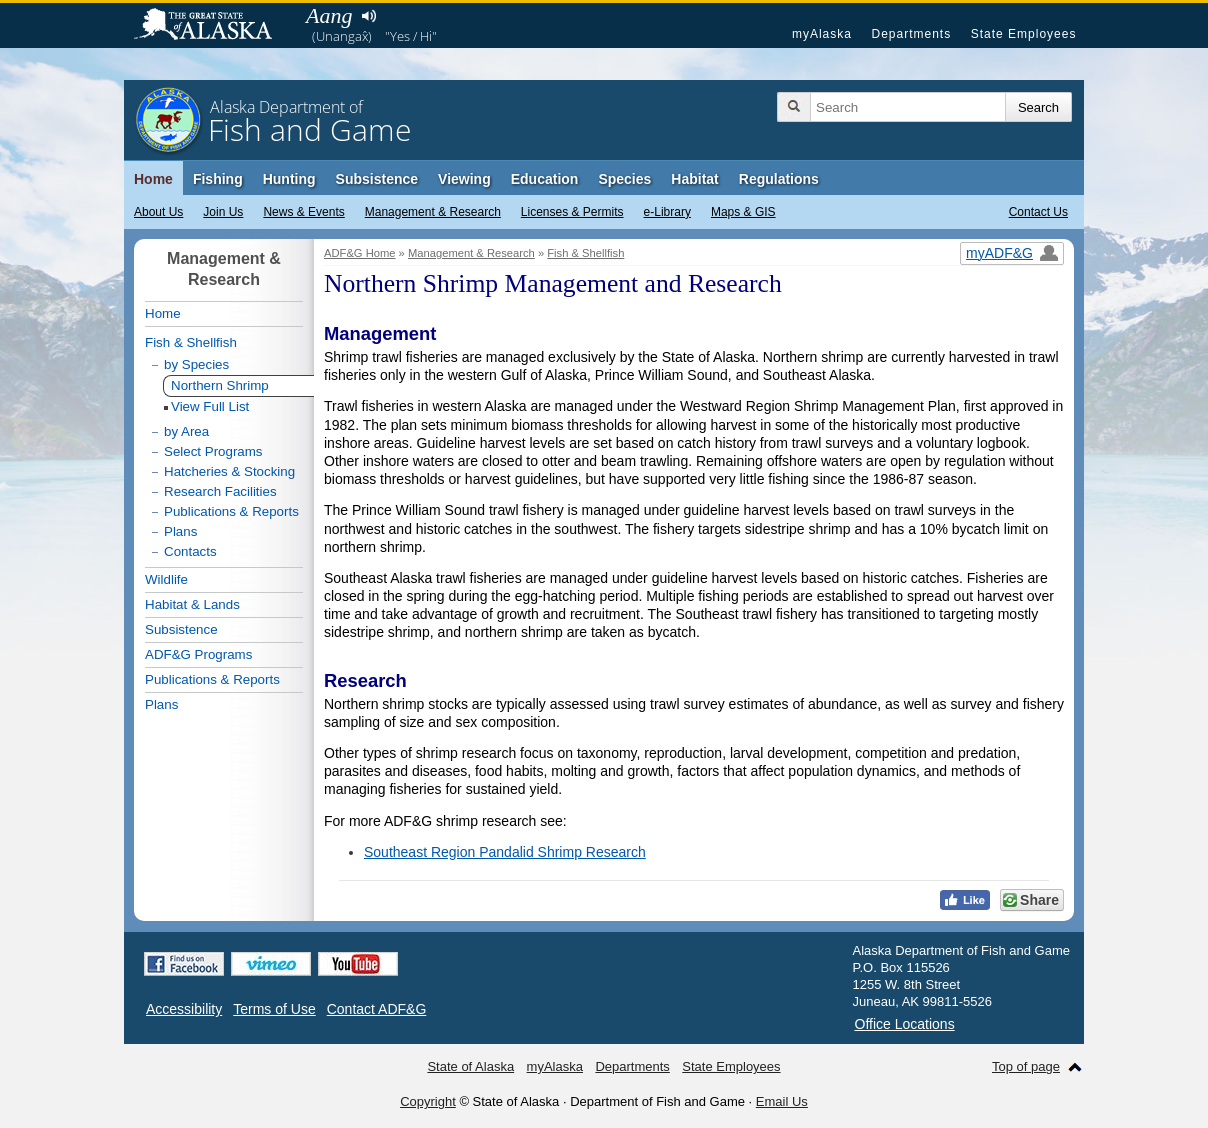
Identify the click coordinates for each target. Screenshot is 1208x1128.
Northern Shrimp (220, 385)
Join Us (223, 212)
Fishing (218, 179)
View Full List (210, 406)
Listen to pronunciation (368, 16)
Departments (911, 34)
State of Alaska (213, 26)
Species (624, 179)
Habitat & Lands (192, 604)
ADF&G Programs (198, 654)
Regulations (779, 179)
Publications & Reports (231, 511)
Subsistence (377, 179)
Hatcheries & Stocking (229, 471)
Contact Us (1038, 212)
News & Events (303, 212)
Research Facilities (220, 491)
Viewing (464, 179)
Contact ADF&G (377, 1009)
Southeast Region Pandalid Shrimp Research (505, 852)
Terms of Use (274, 1009)
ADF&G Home (360, 253)
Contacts (190, 551)
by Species (196, 364)
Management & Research (433, 212)
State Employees (1024, 34)
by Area (186, 431)
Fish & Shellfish (585, 253)
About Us (158, 212)
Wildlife (166, 579)
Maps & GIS (743, 212)
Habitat (694, 179)
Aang (329, 15)
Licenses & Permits (572, 212)
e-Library (667, 212)
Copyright (428, 1101)
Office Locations (905, 1024)
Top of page (1026, 1066)
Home (153, 179)
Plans (180, 531)
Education (545, 179)
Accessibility (184, 1009)
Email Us (782, 1101)
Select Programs (213, 451)
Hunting (289, 179)
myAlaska (822, 34)
